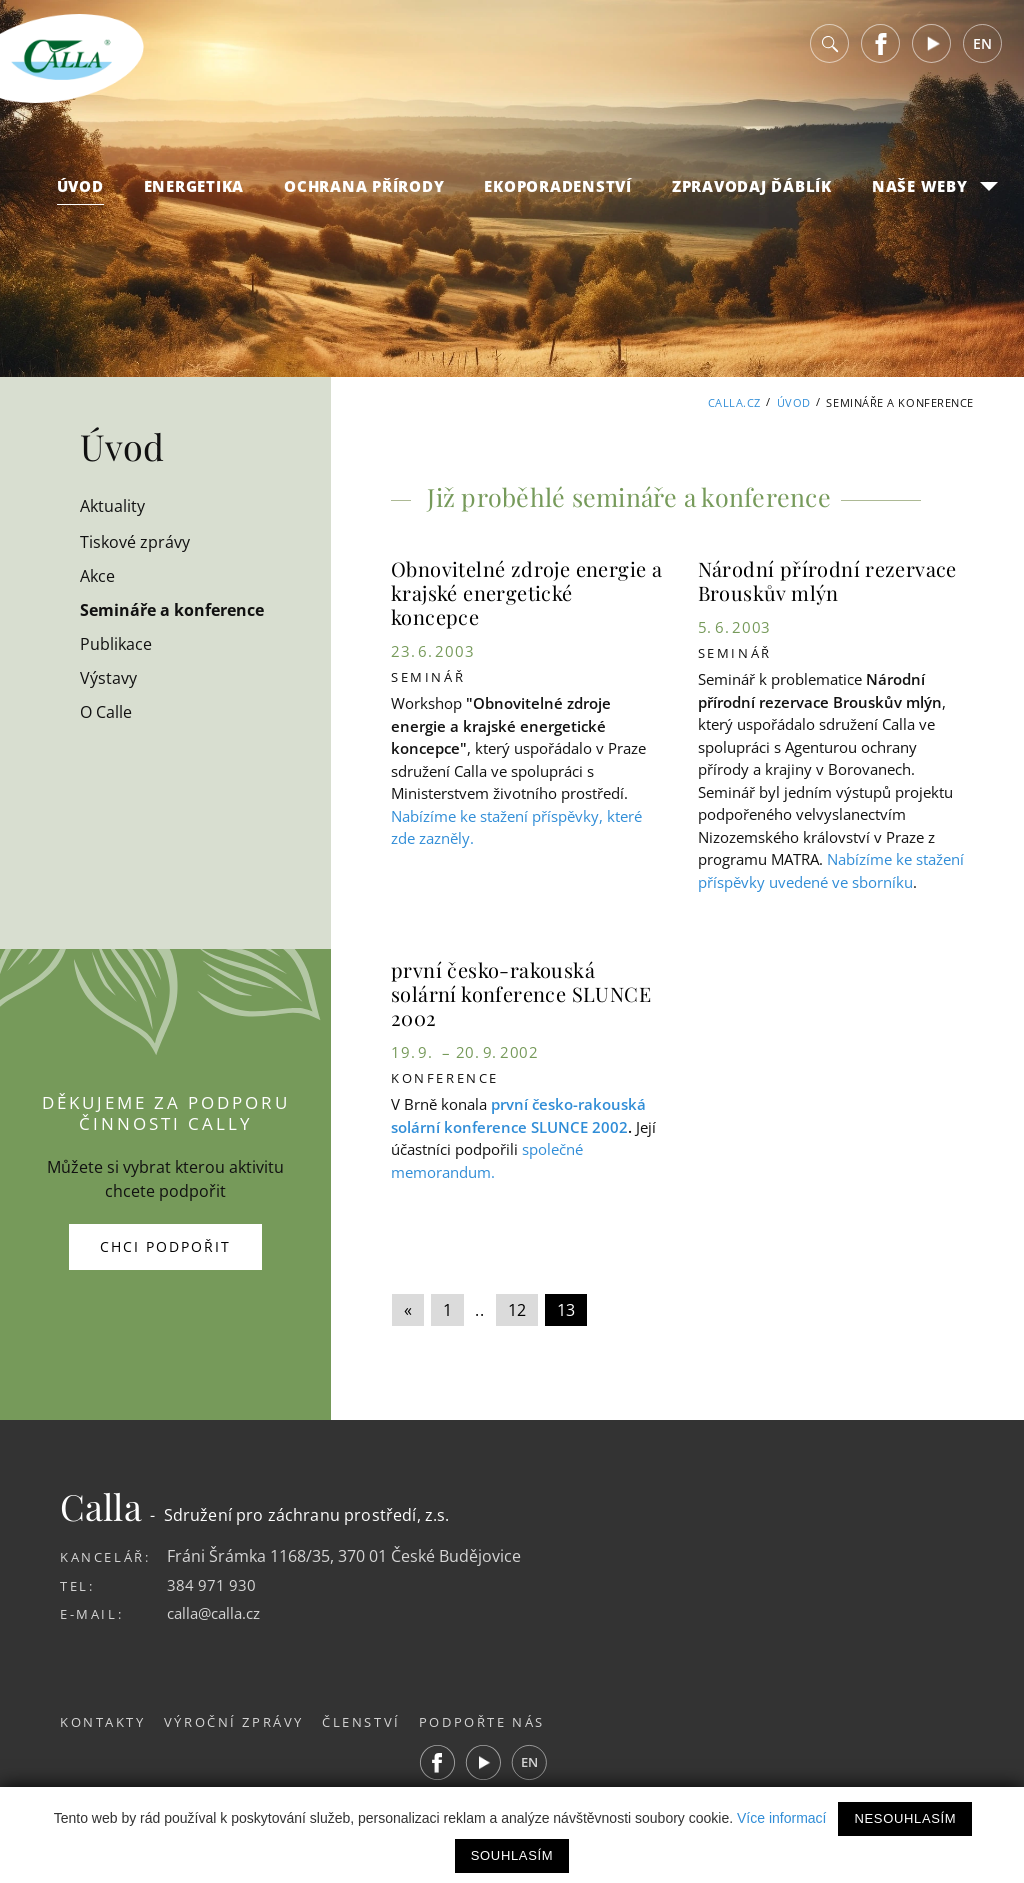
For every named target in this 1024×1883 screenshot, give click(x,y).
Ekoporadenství (558, 191)
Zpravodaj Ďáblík (752, 191)
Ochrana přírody (364, 191)
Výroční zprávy (240, 1721)
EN (982, 49)
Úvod (80, 191)
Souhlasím (512, 1855)
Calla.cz (733, 402)
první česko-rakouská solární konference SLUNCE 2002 (521, 993)
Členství (374, 1721)
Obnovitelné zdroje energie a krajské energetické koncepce (526, 592)
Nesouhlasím (905, 1818)
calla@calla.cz (218, 1613)
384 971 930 (211, 1585)
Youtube (932, 49)
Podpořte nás (501, 1721)
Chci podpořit (165, 1246)
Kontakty (103, 1721)
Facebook (881, 49)
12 (517, 1310)
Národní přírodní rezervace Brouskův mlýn (827, 580)
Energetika (194, 191)
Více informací (781, 1818)
